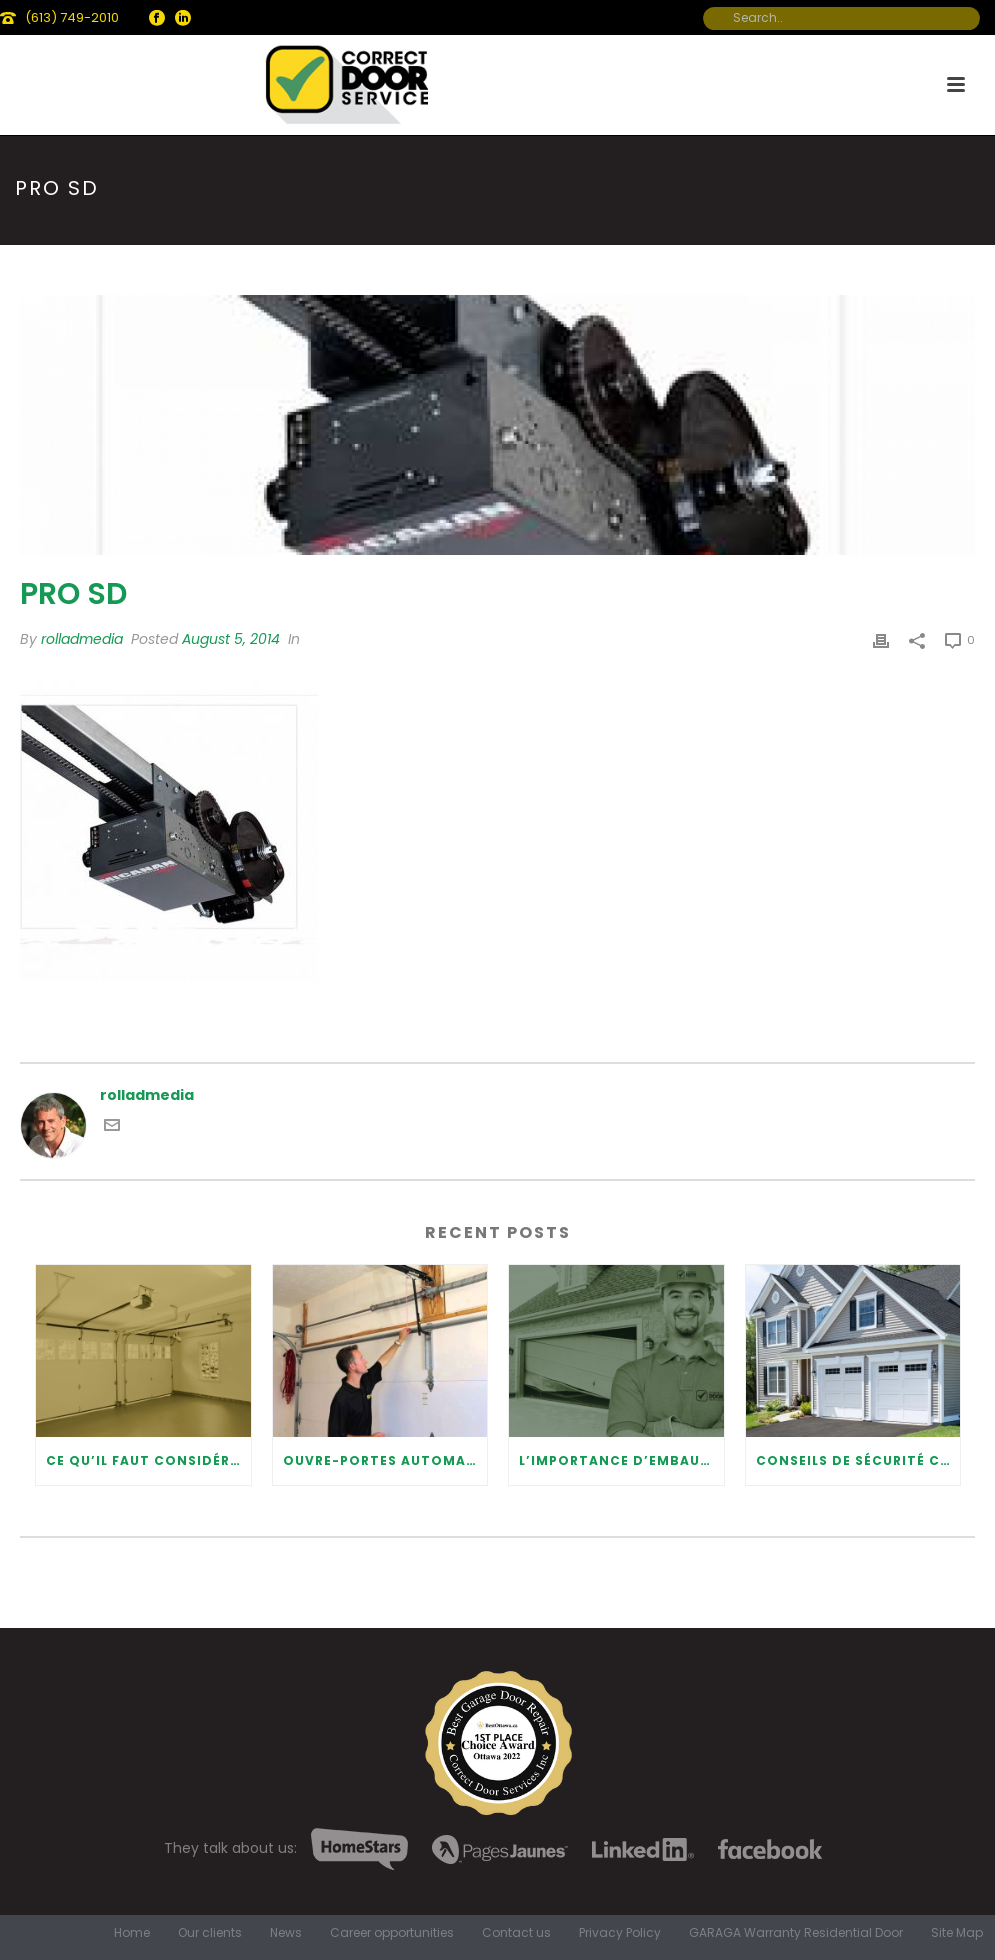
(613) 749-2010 (72, 17)
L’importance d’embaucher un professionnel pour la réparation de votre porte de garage (621, 1460)
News (286, 1933)
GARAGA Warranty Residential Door (796, 1933)
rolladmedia (82, 639)
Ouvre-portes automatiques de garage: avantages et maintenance (385, 1460)
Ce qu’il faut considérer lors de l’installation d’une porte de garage (148, 1460)
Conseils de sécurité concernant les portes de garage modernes (858, 1460)
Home (132, 1933)
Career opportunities (392, 1933)
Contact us (516, 1933)
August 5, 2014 (231, 639)
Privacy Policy (620, 1933)
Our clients (210, 1933)
